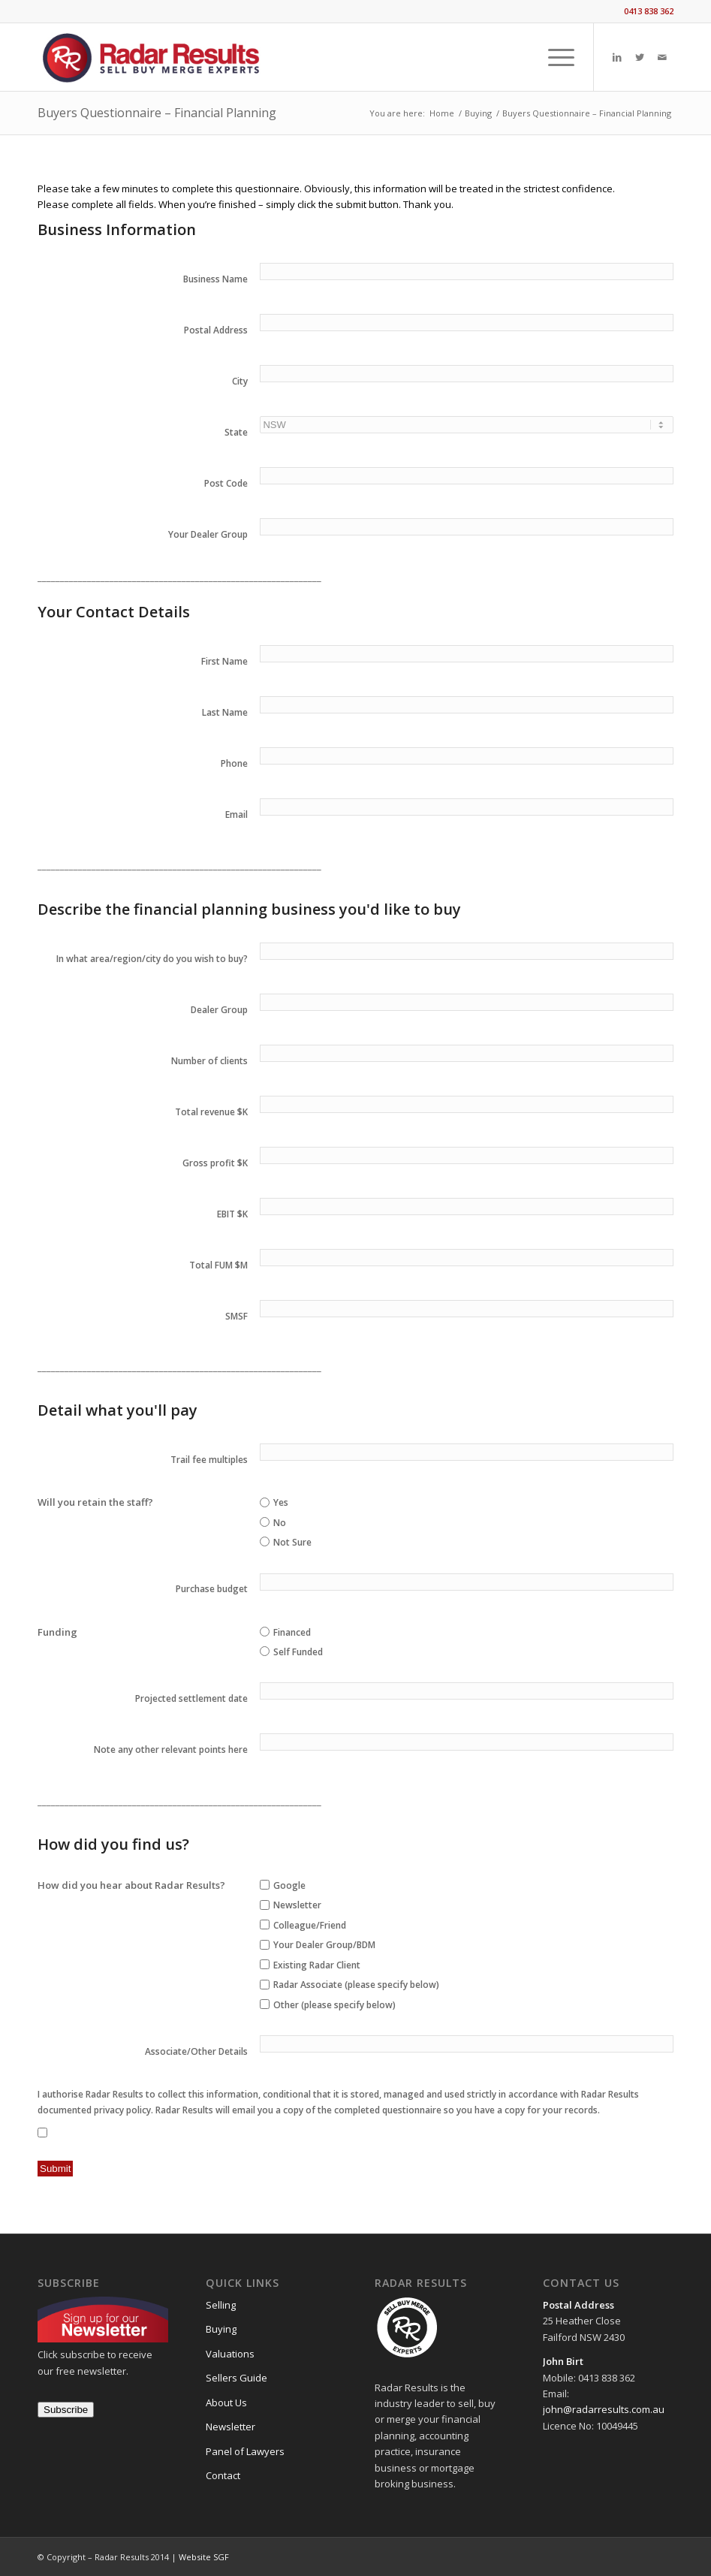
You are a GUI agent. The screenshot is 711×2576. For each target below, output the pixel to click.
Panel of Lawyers (245, 2451)
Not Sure (292, 1542)
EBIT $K (232, 1214)
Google (289, 1885)
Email (236, 814)
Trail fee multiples (209, 1459)
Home (441, 113)
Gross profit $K (215, 1163)
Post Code (226, 483)
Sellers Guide (236, 2377)
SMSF (236, 1316)
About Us (226, 2402)
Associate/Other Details (196, 2051)
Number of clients (209, 1060)
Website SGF (204, 2556)
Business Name (215, 279)
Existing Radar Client (316, 1965)
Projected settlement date (191, 1698)
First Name (224, 661)
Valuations (230, 2353)
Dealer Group (219, 1009)
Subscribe (66, 2409)
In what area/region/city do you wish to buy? (152, 958)
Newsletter (297, 1905)
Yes (280, 1502)
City (240, 381)
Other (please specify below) (334, 2004)
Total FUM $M (218, 1265)
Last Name (225, 712)
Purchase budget (212, 1588)
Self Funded (298, 1651)
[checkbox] (265, 1885)
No (279, 1522)
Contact (223, 2475)
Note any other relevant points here (171, 1749)
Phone (234, 763)
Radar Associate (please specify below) (356, 1984)
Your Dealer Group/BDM (324, 1944)
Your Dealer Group (208, 534)
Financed (292, 1632)
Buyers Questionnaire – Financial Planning (157, 112)
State (236, 432)
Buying (478, 113)
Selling (221, 2305)
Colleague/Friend (309, 1925)
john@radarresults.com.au (603, 2409)
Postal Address (216, 330)
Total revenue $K (211, 1112)
